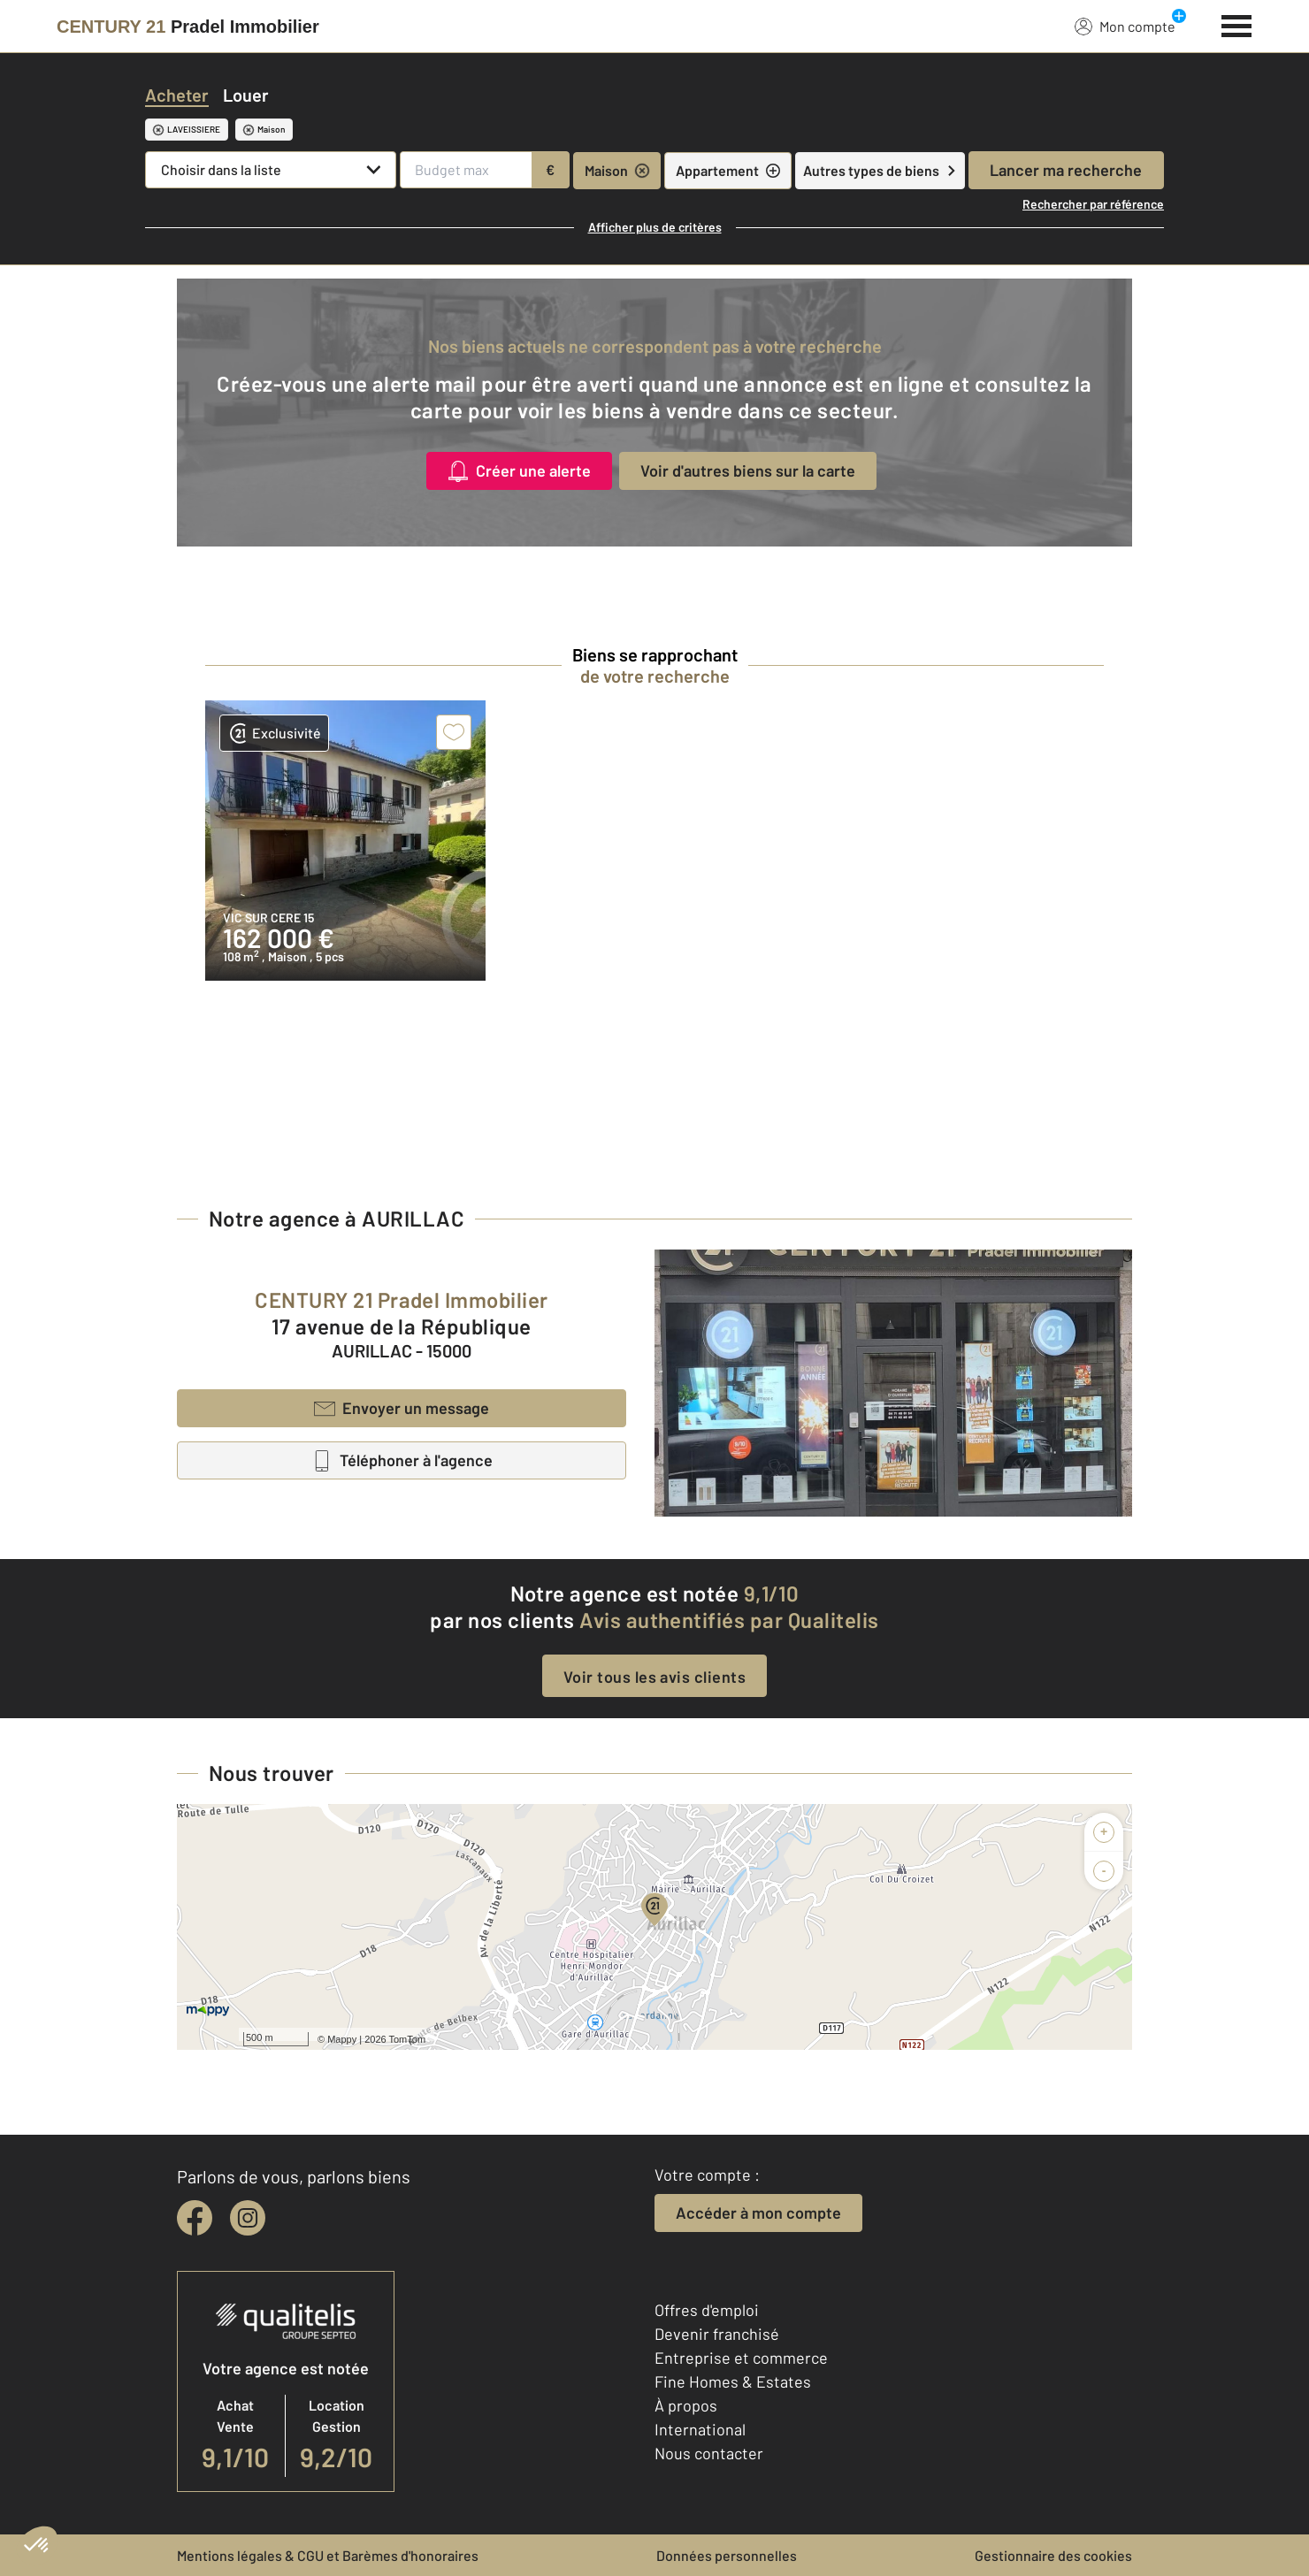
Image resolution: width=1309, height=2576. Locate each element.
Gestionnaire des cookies (1053, 2555)
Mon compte (1125, 25)
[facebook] (194, 2218)
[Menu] (1236, 24)
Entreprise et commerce (741, 2357)
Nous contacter (708, 2453)
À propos (685, 2405)
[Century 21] (188, 26)
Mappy (341, 2039)
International (700, 2429)
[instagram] (247, 2218)
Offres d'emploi (706, 2310)
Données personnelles (726, 2555)
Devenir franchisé (716, 2333)
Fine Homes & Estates (732, 2381)
